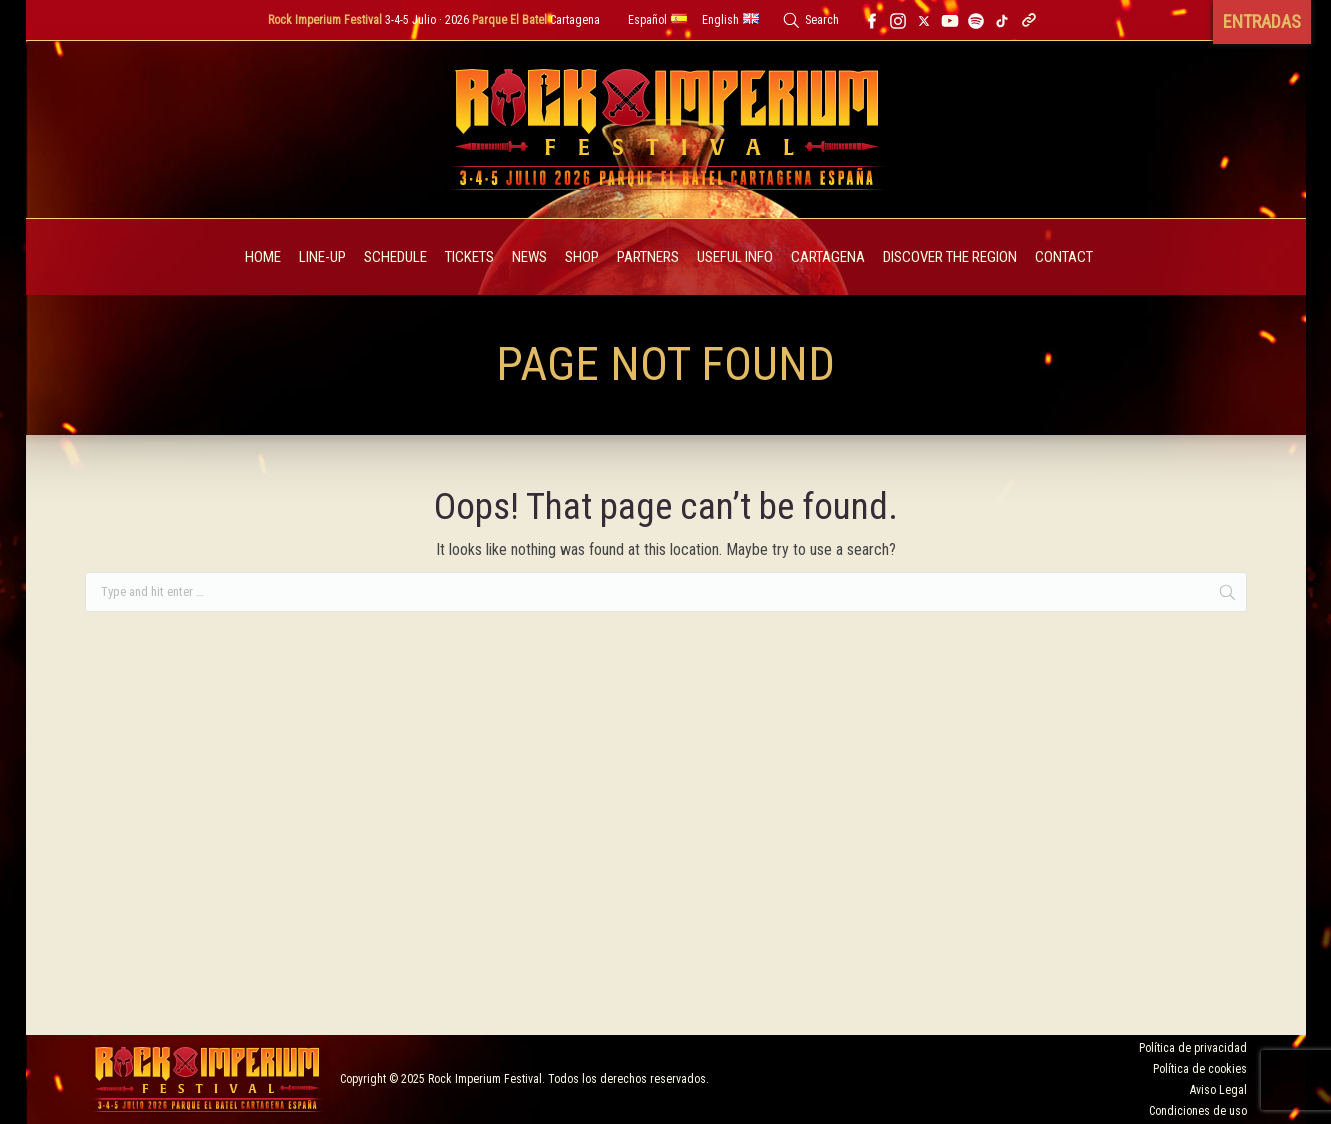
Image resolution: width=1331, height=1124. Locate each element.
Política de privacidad (1193, 1048)
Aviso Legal (1218, 1090)
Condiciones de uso (1198, 1111)
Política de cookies (1200, 1069)
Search (822, 20)
